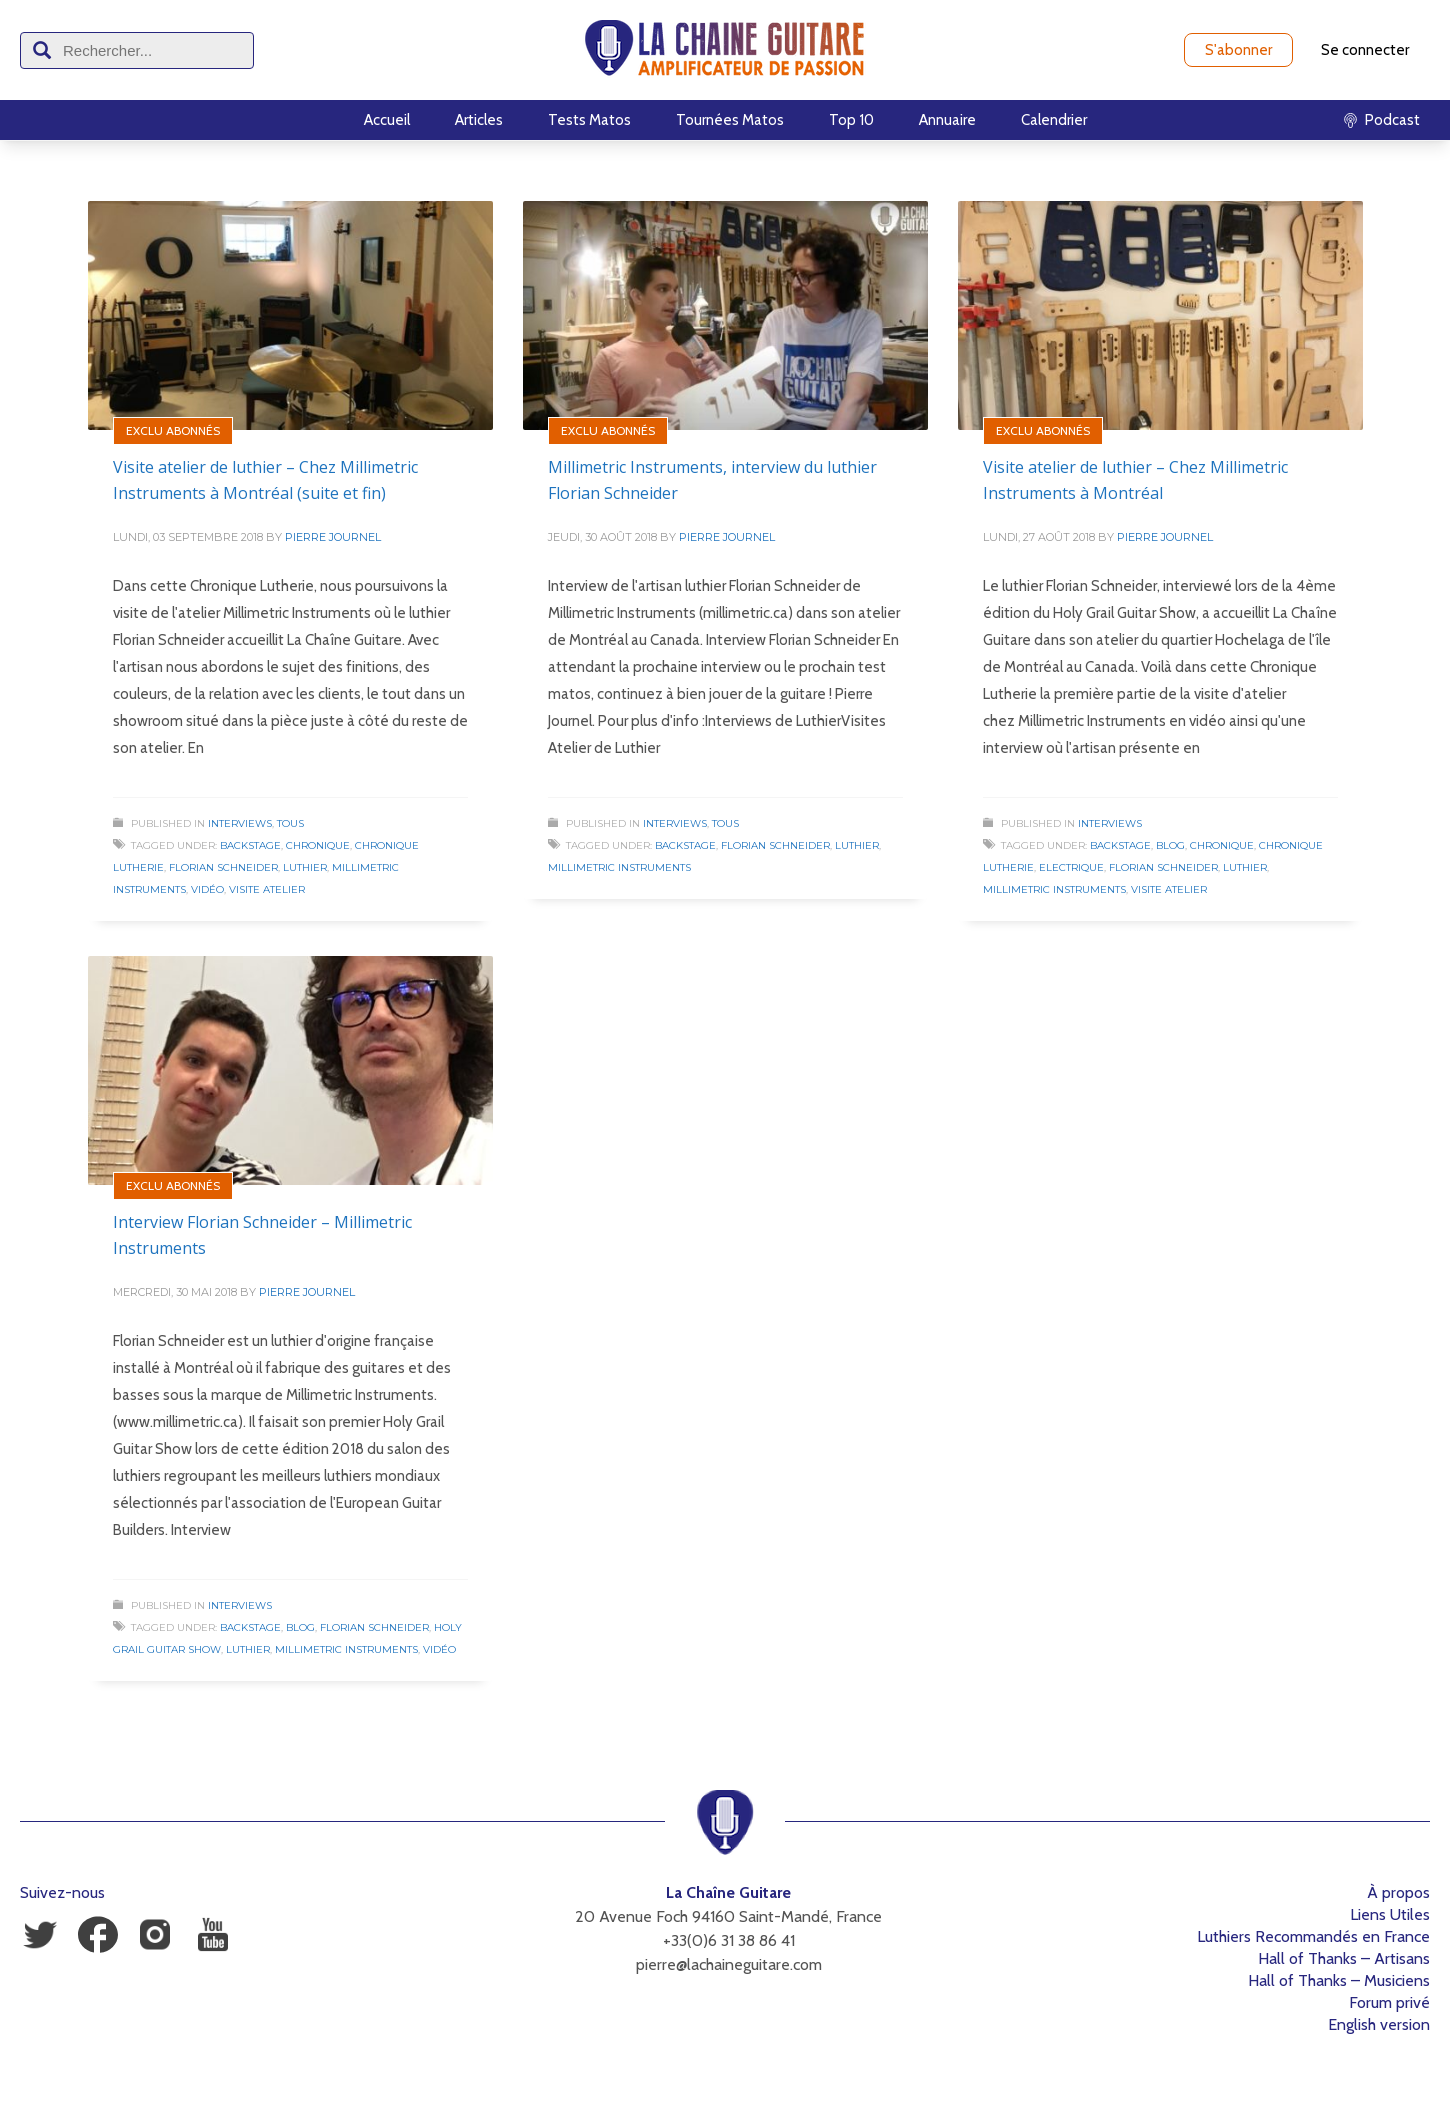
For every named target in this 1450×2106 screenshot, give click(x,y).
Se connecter (1365, 50)
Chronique (318, 845)
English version (1379, 2024)
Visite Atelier (267, 889)
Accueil (387, 120)
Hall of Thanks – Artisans (1344, 1958)
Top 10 (851, 120)
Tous (290, 823)
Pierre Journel (333, 537)
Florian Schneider (223, 867)
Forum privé (1389, 2002)
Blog (1170, 845)
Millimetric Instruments (619, 867)
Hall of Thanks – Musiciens (1339, 1980)
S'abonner (1238, 50)
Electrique (1071, 867)
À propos (1398, 1892)
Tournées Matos (730, 120)
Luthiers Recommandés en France (1313, 1936)
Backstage (250, 845)
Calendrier (1054, 120)
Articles (479, 120)
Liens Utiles (1390, 1914)
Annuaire (947, 120)
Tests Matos (589, 120)
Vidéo (207, 889)
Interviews (240, 823)
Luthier (305, 867)
